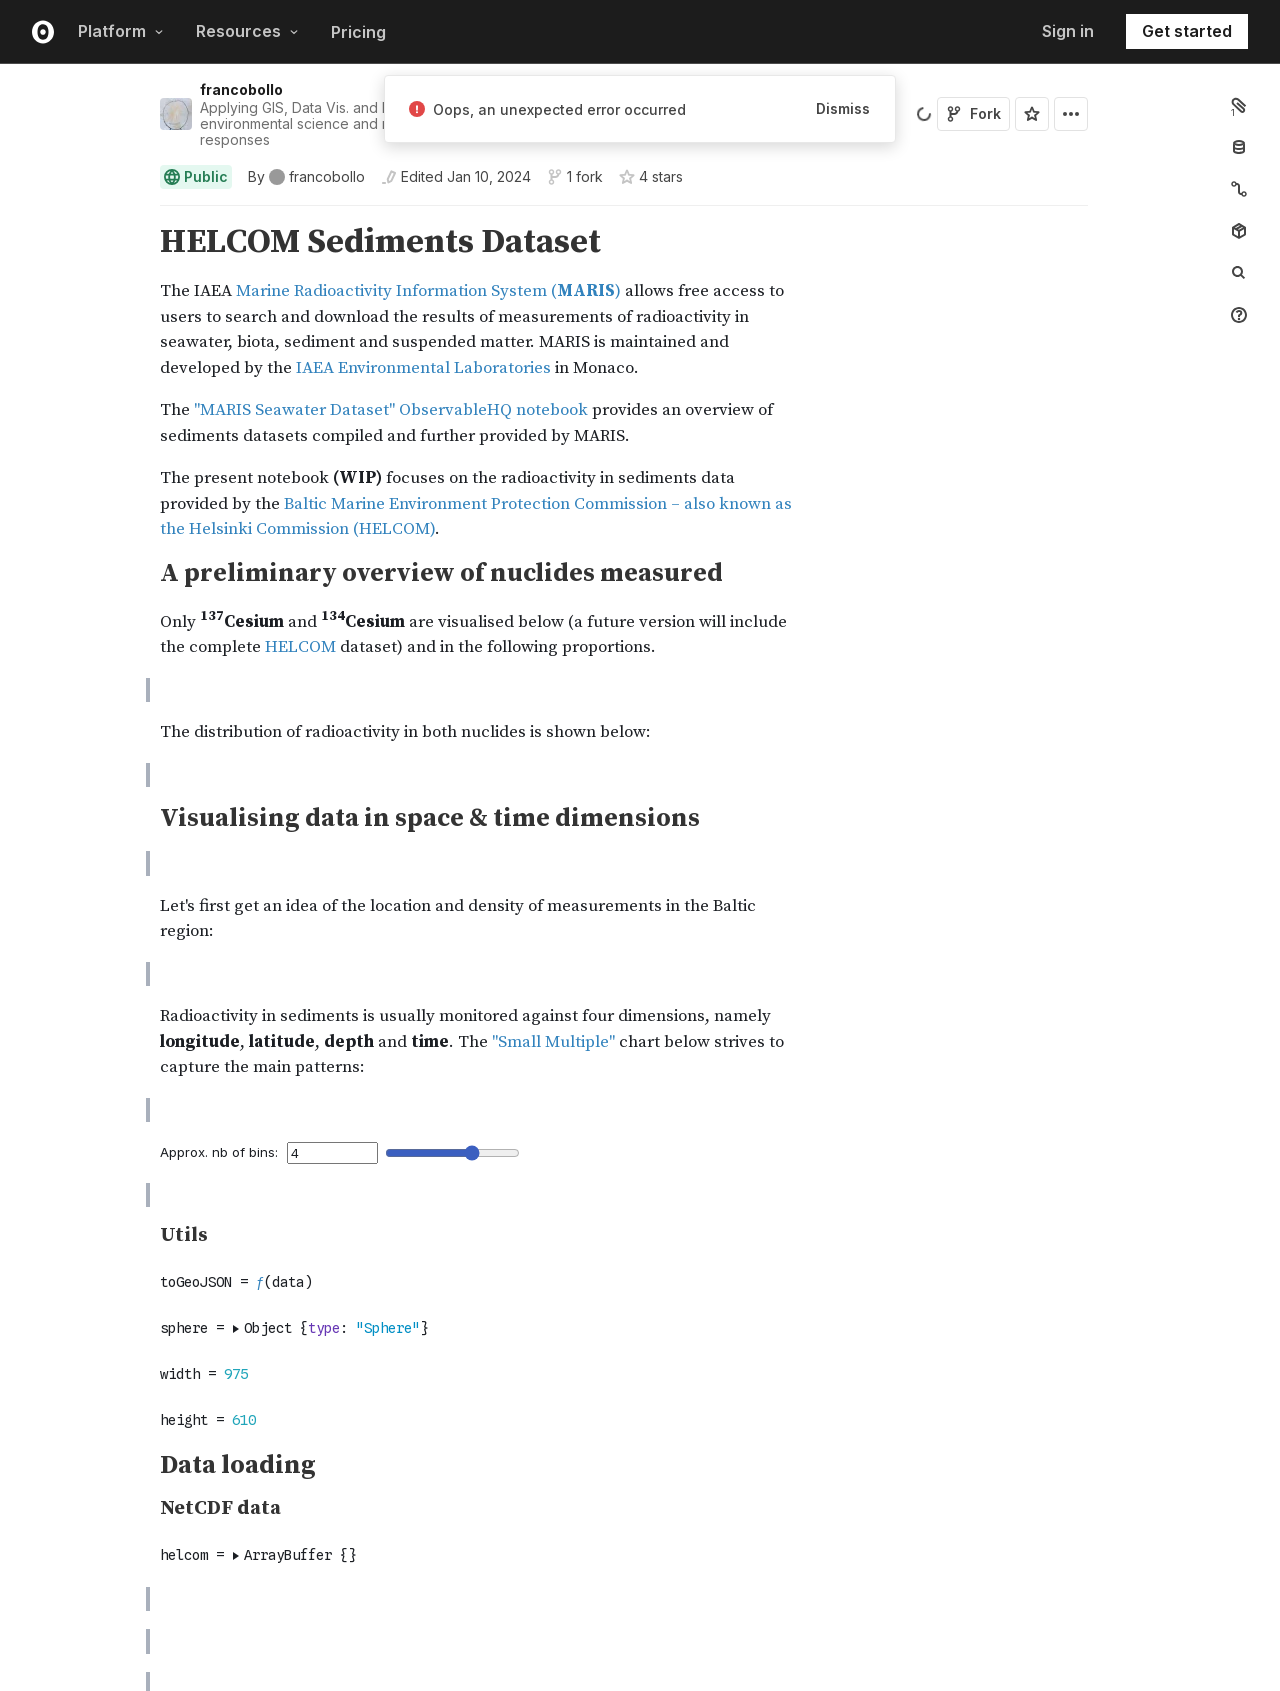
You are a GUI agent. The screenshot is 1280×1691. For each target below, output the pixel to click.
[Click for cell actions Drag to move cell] (136, 1484)
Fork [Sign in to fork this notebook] (973, 113)
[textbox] (626, 1484)
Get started (1187, 31)
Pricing (358, 32)
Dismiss (843, 108)
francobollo (241, 89)
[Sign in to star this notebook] (1032, 114)
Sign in (1068, 31)
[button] (136, 214)
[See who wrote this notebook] (306, 177)
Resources (247, 31)
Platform (121, 31)
